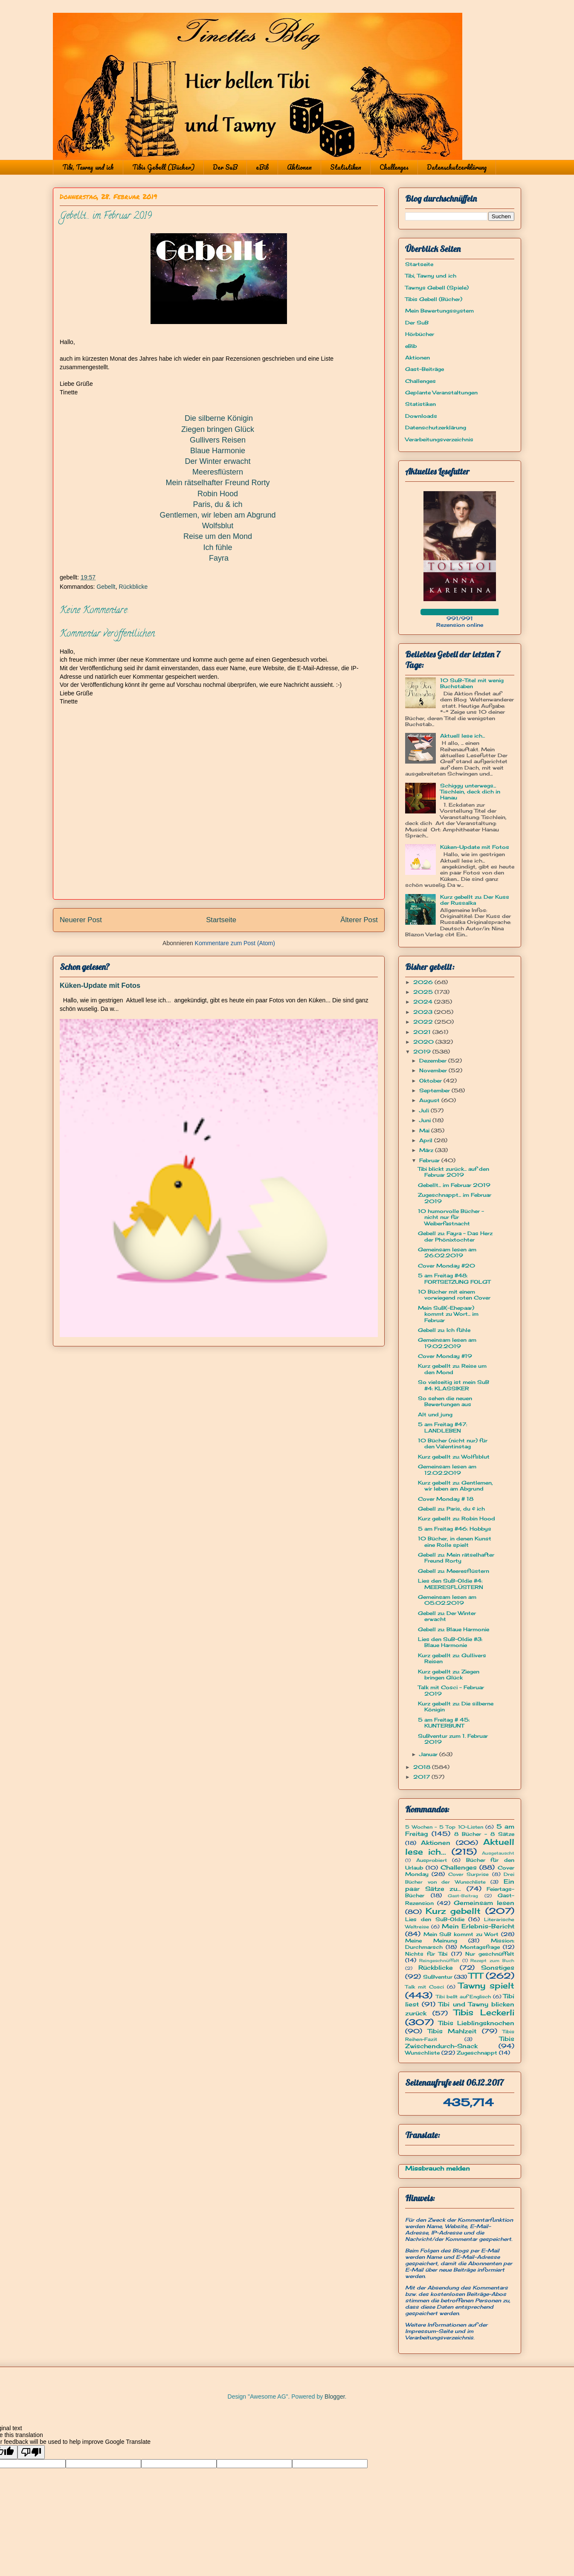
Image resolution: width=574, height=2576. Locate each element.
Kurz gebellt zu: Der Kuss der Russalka (474, 900)
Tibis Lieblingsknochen (476, 2022)
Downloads (421, 416)
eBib (262, 167)
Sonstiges (497, 1967)
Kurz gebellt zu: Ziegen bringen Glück (448, 1674)
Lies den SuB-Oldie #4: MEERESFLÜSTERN (450, 1583)
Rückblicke (133, 586)
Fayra (219, 558)
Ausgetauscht (498, 1853)
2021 (422, 1032)
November (434, 1070)
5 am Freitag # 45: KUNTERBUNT (444, 1722)
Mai (425, 1130)
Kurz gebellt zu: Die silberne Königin (455, 1706)
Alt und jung (435, 1414)
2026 (424, 982)
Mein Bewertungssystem (439, 310)
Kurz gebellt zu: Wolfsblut (454, 1456)
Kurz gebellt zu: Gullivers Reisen (452, 1658)
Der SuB (225, 167)
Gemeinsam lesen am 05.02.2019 (447, 1600)
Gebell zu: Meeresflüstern (453, 1571)
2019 (422, 1051)
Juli (425, 1110)
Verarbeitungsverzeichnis (439, 439)
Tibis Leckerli (484, 2012)
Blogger (335, 2396)
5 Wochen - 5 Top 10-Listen (444, 1827)
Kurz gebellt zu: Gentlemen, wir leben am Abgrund (455, 1485)
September (435, 1090)
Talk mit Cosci (424, 1987)
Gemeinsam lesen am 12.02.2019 (447, 1469)
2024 (423, 1002)
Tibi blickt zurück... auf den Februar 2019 (453, 1172)
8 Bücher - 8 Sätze (484, 1834)
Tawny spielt (486, 1985)
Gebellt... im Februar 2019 (454, 1185)
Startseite (221, 920)
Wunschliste (422, 2052)
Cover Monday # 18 (445, 1499)
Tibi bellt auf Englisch (463, 1997)
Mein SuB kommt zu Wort (461, 1934)
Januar (429, 1754)
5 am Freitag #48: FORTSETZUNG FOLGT (454, 1278)
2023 (423, 1012)
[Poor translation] (31, 2452)
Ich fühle (217, 547)
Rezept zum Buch (492, 1960)
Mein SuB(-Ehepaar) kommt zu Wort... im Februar (448, 1314)
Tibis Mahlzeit (452, 2031)
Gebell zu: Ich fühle (444, 1330)
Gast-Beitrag (463, 1895)
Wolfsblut (218, 525)
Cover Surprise (468, 1874)
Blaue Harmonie (217, 450)
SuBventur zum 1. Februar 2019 (453, 1739)
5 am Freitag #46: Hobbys (454, 1528)
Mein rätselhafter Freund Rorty (217, 482)
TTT (476, 1976)
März (427, 1150)
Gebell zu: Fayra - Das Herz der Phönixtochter (455, 1236)
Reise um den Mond (217, 536)
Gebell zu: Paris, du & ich (451, 1508)
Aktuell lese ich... (462, 735)
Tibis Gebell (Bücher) (163, 167)
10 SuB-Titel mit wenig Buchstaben (472, 683)
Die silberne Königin (219, 418)
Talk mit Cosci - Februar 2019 (451, 1690)
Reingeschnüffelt (439, 1960)
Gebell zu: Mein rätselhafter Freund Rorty (456, 1557)
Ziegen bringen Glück (217, 429)
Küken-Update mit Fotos (100, 985)
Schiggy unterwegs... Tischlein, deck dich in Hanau (470, 791)
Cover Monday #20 (446, 1265)
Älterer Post (359, 920)
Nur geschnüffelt (489, 1954)
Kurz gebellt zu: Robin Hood (456, 1518)
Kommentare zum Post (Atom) (235, 943)
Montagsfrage (480, 1947)
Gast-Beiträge (424, 369)
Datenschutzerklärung (457, 167)
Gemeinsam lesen (484, 1902)
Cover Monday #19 (445, 1356)
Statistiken (345, 167)
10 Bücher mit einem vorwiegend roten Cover (454, 1294)
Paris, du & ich (217, 504)
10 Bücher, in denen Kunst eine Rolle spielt (454, 1541)
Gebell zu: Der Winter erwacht (447, 1616)
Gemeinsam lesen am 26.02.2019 (447, 1252)
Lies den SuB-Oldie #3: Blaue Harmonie (450, 1642)
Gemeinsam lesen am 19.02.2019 (447, 1343)
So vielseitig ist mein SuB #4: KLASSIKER (453, 1385)
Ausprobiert (431, 1860)
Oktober (431, 1080)
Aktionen (299, 167)
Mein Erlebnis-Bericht (478, 1926)
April (426, 1140)
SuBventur (437, 1977)
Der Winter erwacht (217, 461)
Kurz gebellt (453, 1911)
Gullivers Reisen (218, 440)
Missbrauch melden (437, 2168)
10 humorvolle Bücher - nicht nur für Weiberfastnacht (451, 1217)
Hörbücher (419, 334)
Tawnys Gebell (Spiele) (437, 287)
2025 (424, 992)
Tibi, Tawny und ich (88, 167)
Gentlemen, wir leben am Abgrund (217, 515)
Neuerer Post (81, 920)
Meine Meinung (431, 1940)
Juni (425, 1120)
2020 (424, 1042)
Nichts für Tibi (426, 1954)
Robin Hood (217, 493)
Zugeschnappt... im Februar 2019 (454, 1198)
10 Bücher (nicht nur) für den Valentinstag (452, 1443)
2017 (422, 1777)
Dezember (433, 1060)
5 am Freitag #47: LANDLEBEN (442, 1427)
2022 (424, 1022)
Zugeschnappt (477, 2052)
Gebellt (105, 586)
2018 (422, 1767)
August (430, 1100)
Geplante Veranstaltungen (441, 392)
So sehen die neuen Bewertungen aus (445, 1401)
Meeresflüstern (217, 472)
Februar (430, 1160)
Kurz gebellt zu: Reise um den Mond (452, 1369)
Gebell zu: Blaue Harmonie (453, 1629)
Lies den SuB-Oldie (434, 1919)
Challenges (394, 167)
